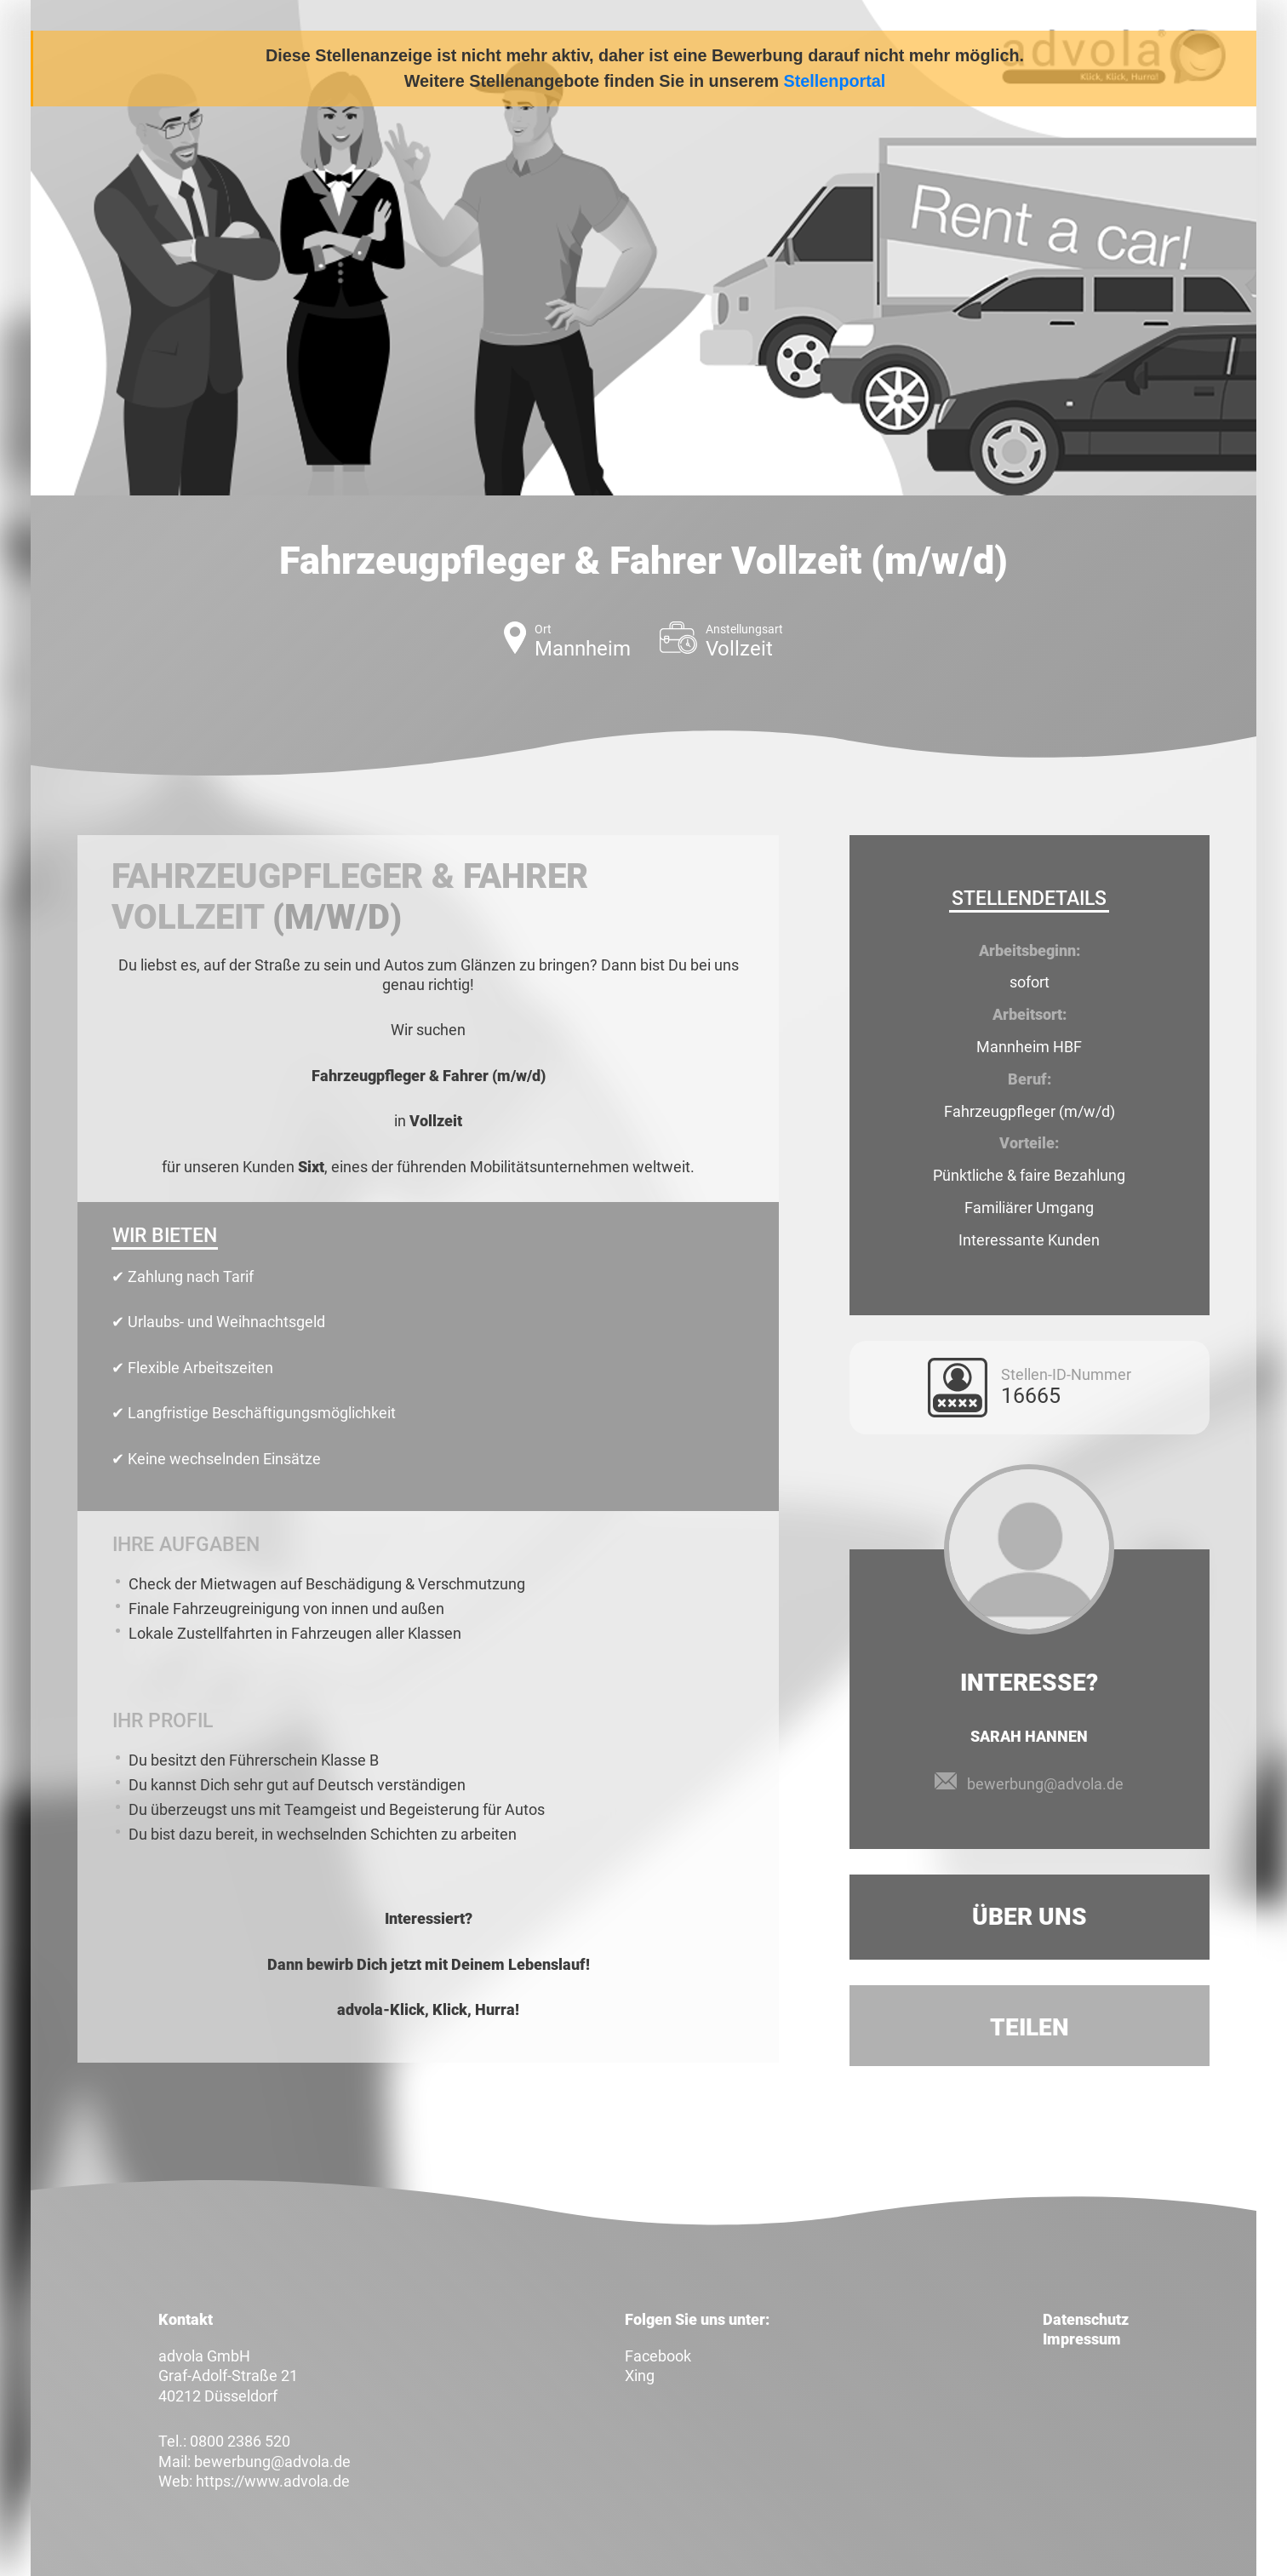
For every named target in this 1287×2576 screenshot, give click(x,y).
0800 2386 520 (240, 2441)
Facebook (658, 2356)
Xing (640, 2375)
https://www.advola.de (273, 2481)
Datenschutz (1086, 2319)
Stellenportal (835, 81)
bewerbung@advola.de (1045, 1784)
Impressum (1082, 2339)
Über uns (1029, 1917)
